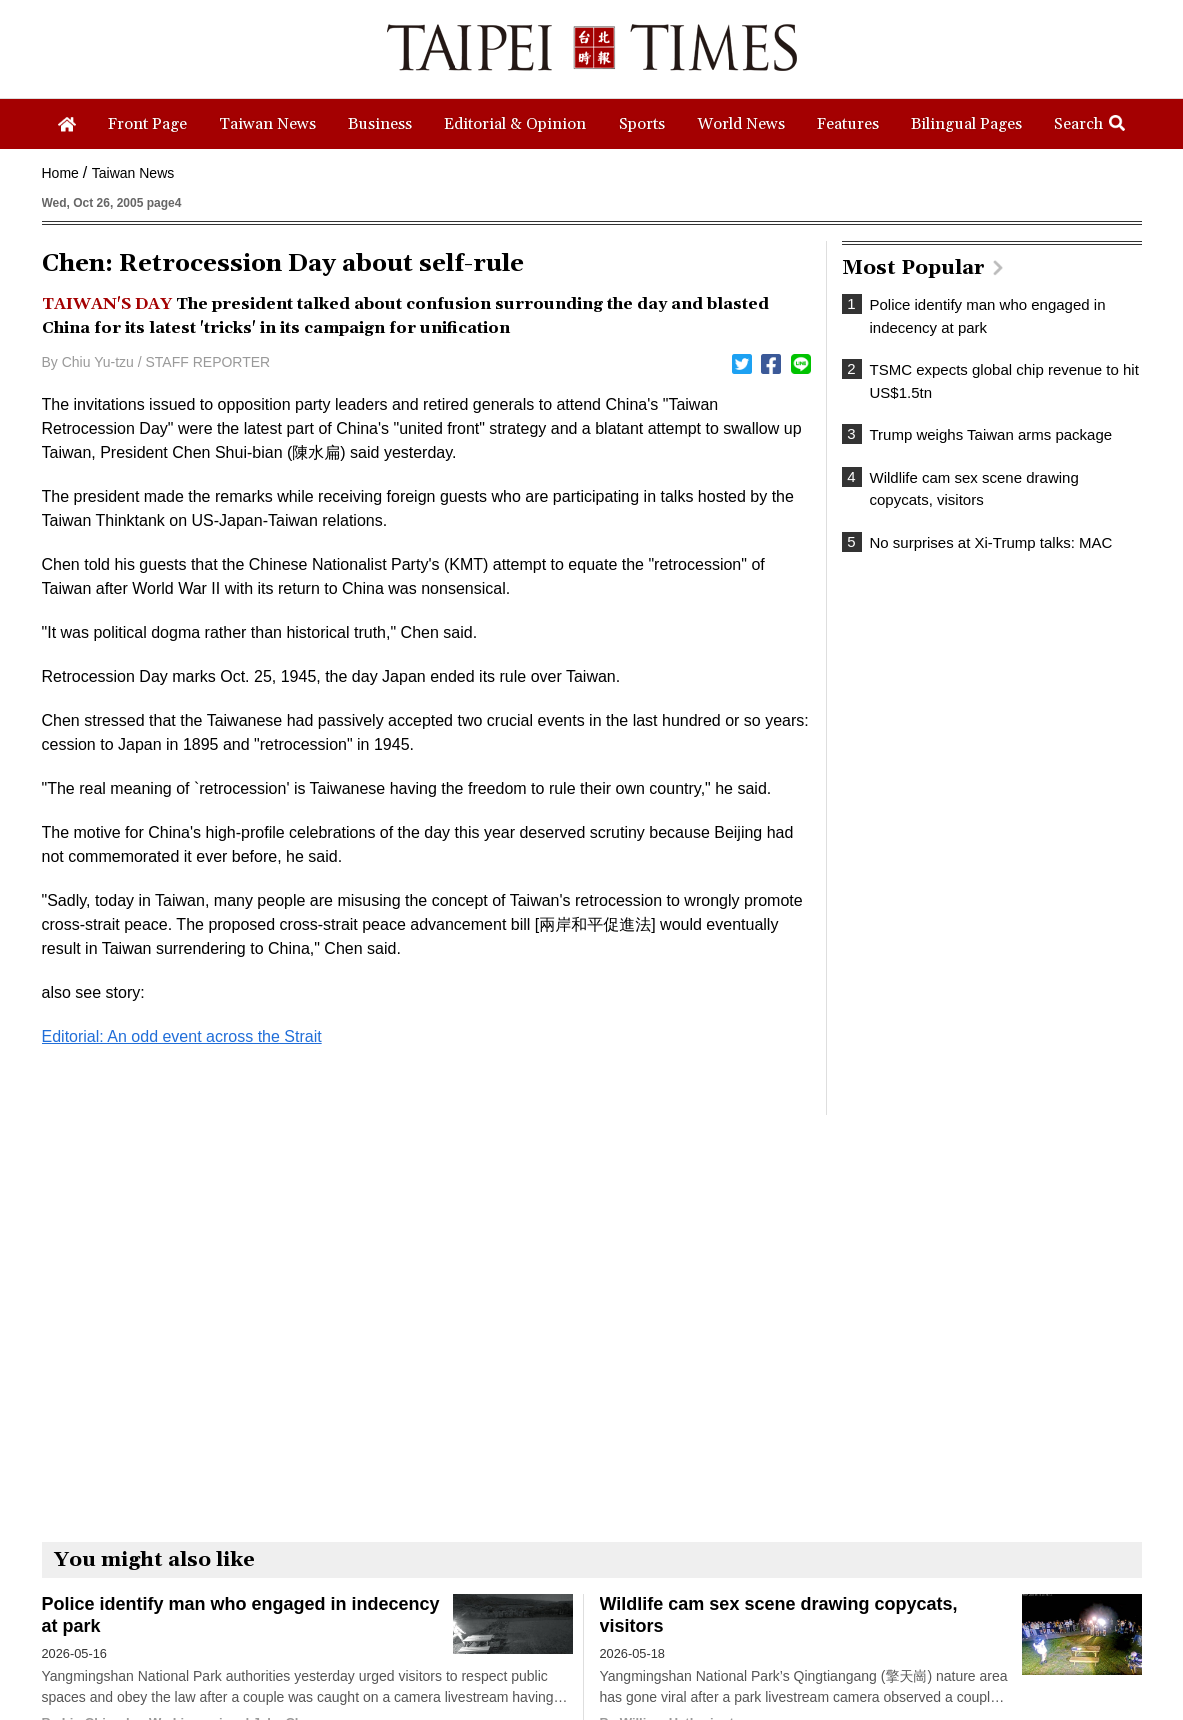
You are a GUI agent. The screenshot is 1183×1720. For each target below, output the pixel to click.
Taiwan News (133, 173)
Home (60, 173)
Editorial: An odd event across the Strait (182, 1036)
